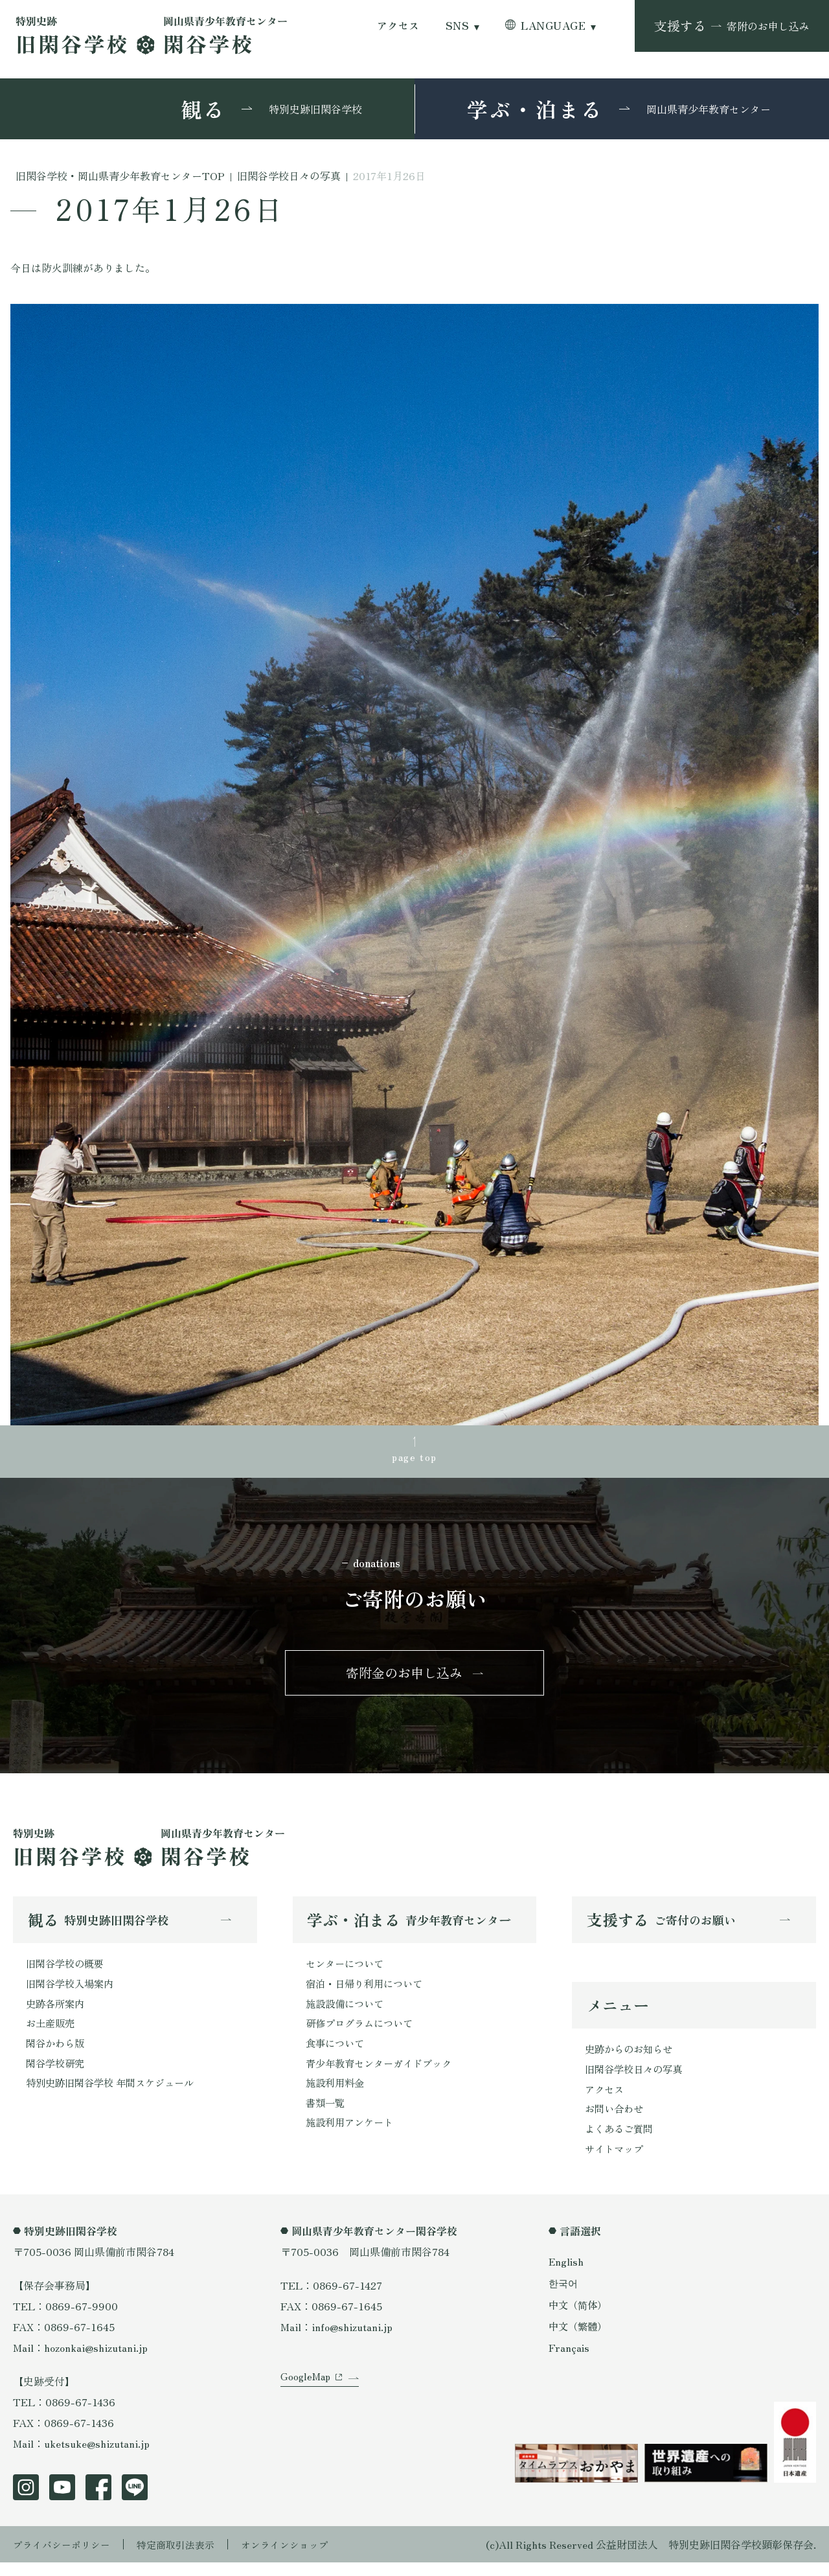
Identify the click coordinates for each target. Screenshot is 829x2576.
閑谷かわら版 (57, 2053)
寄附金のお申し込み (404, 1677)
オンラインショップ (299, 2558)
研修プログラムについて (363, 2032)
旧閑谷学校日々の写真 (636, 2078)
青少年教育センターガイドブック (383, 2074)
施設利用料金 (337, 2094)
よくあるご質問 (621, 2140)
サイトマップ (616, 2161)
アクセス (398, 25)
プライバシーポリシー (65, 2558)
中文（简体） (580, 2317)
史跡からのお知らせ (631, 2057)
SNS (457, 25)
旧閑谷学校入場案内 (72, 1991)
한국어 (564, 2296)
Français (569, 2361)
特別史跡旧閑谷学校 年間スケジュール (115, 2094)
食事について (337, 2053)
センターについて (347, 1970)
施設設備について (347, 2011)
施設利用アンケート (352, 2136)
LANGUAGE (553, 25)
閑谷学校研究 (57, 2074)
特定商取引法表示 (184, 2558)
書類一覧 (326, 2115)
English (567, 2275)
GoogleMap (306, 2400)
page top (414, 1457)
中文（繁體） (580, 2339)
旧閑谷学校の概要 (67, 1970)
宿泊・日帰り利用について (368, 1991)
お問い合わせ (616, 2120)
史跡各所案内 (57, 2011)
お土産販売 (52, 2032)
